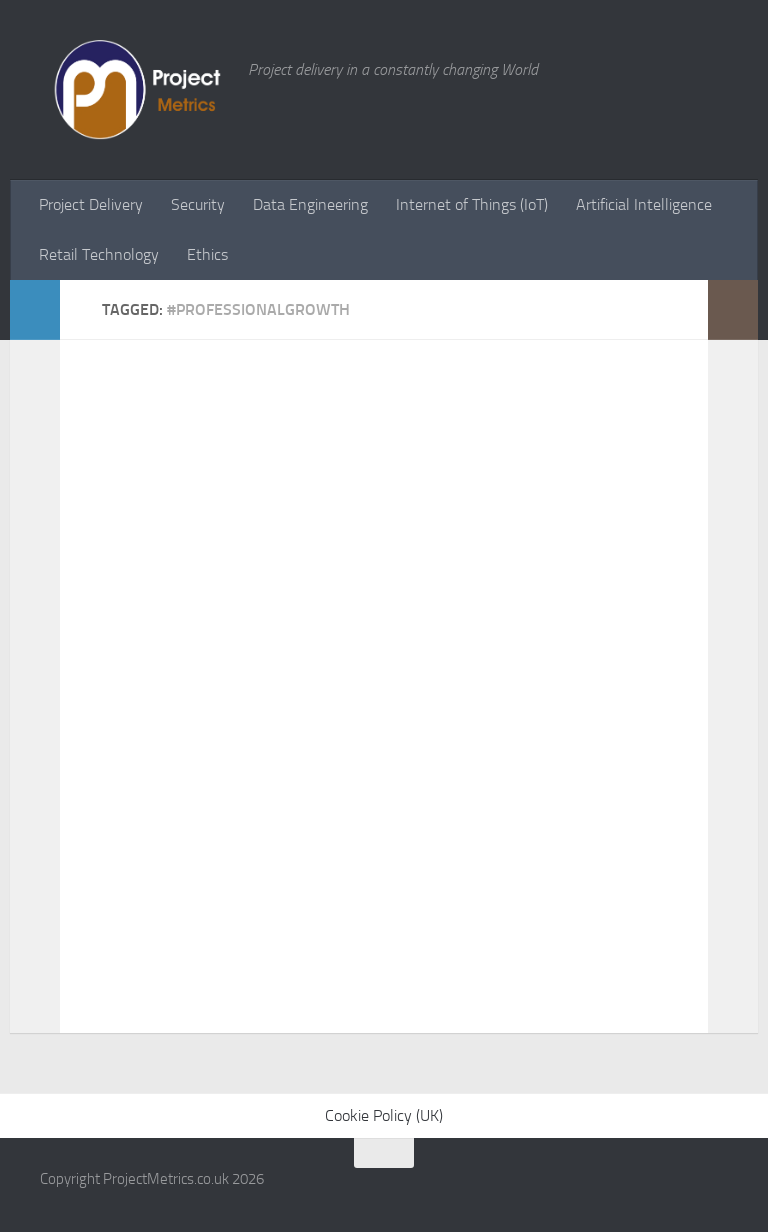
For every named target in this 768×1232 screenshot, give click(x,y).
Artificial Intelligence (644, 204)
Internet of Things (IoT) (472, 204)
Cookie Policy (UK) (384, 1115)
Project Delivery (91, 204)
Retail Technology (99, 254)
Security (198, 204)
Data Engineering (310, 204)
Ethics (207, 254)
